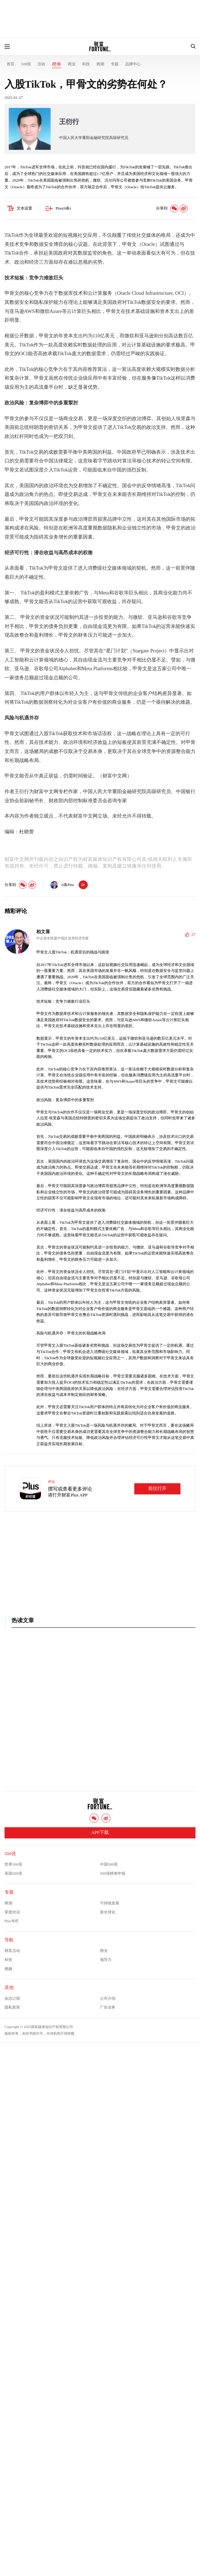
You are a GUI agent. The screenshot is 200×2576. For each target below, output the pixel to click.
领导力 (106, 1959)
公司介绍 (107, 1998)
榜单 (56, 64)
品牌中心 (133, 64)
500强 (26, 64)
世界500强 (13, 1864)
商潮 (100, 64)
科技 (86, 64)
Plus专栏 (12, 1921)
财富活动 (12, 1950)
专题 (115, 64)
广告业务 (107, 2007)
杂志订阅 (12, 1998)
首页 (10, 64)
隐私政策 (12, 2007)
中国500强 (108, 1864)
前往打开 (157, 1488)
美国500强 (13, 1873)
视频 (8, 1969)
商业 (72, 64)
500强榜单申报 (112, 1873)
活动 (41, 64)
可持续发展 (109, 1903)
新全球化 (107, 1912)
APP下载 (99, 1832)
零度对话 (12, 1912)
